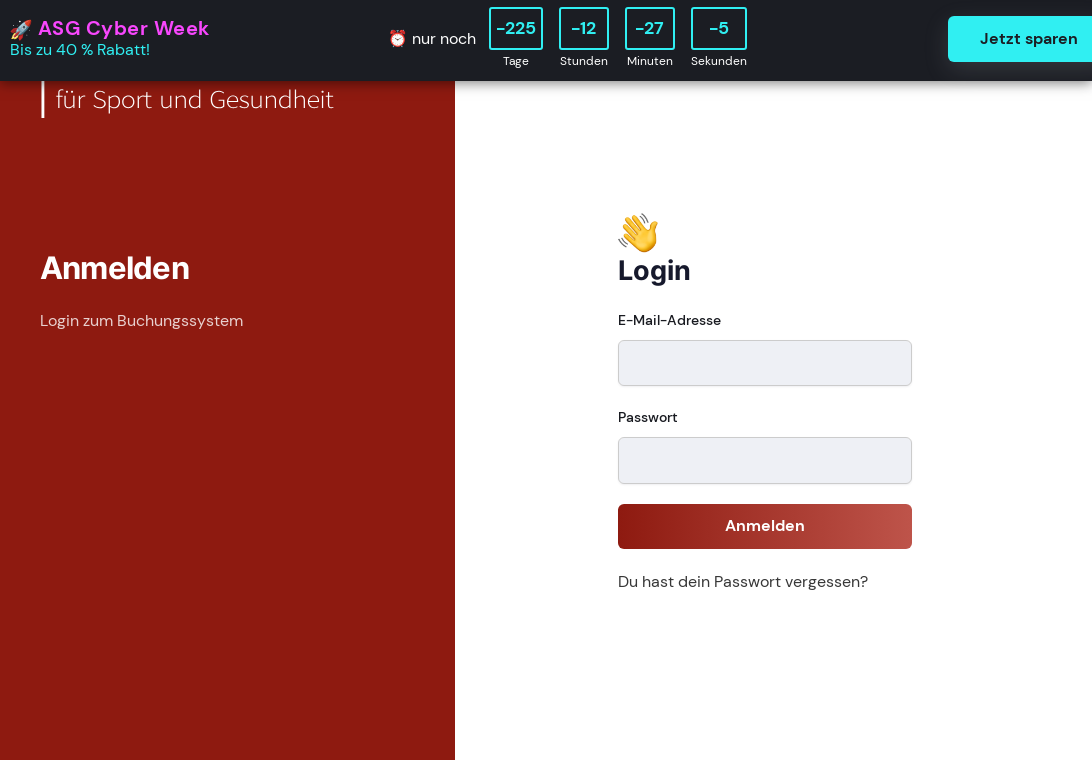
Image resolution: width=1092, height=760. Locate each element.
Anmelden (765, 525)
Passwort (648, 417)
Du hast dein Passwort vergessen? (743, 581)
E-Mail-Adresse (669, 320)
